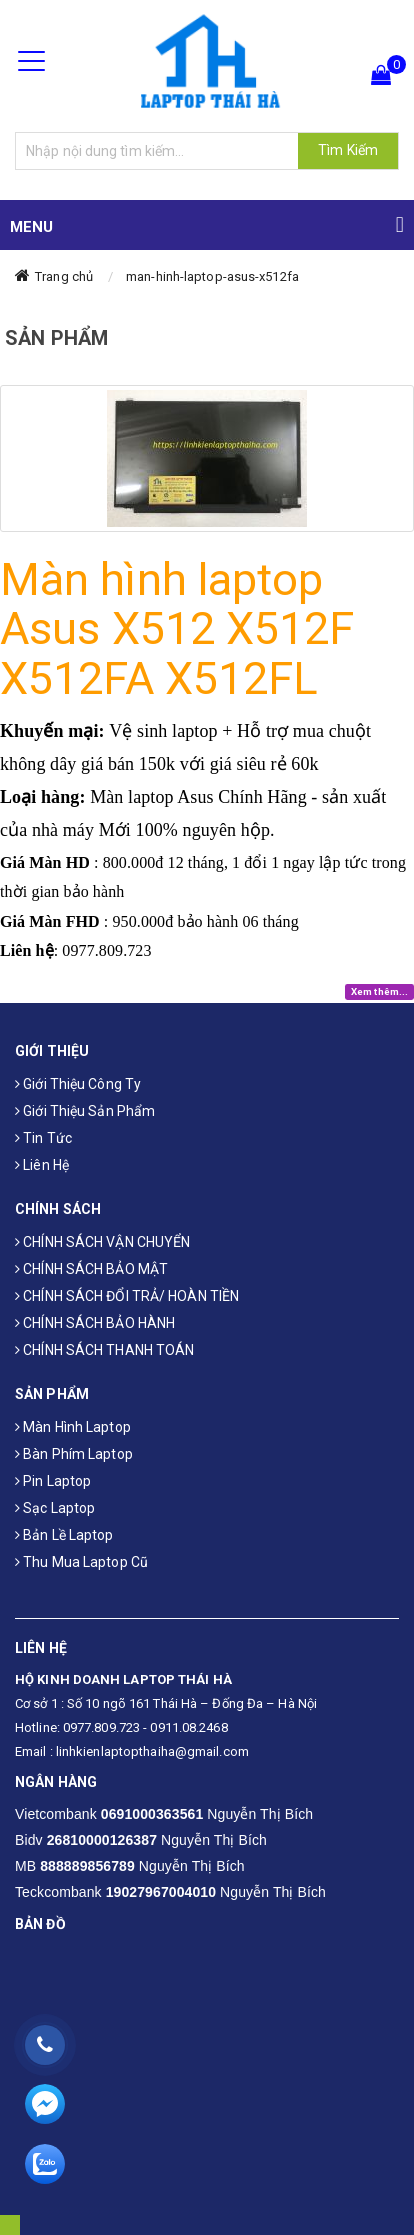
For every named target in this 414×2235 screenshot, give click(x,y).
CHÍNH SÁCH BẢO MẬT (91, 1269)
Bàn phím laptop (74, 1454)
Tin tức (43, 1138)
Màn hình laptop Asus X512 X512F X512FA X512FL (177, 629)
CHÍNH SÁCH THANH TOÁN (104, 1350)
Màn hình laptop (73, 1427)
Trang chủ (64, 276)
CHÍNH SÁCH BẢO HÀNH (95, 1323)
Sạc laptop (55, 1508)
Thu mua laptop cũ (81, 1562)
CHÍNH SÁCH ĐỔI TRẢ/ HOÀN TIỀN (127, 1296)
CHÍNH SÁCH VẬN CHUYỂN (102, 1242)
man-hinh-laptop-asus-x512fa (212, 276)
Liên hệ (42, 1165)
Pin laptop (53, 1481)
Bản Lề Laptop (64, 1535)
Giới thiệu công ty (78, 1084)
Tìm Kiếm (348, 150)
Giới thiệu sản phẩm (85, 1111)
